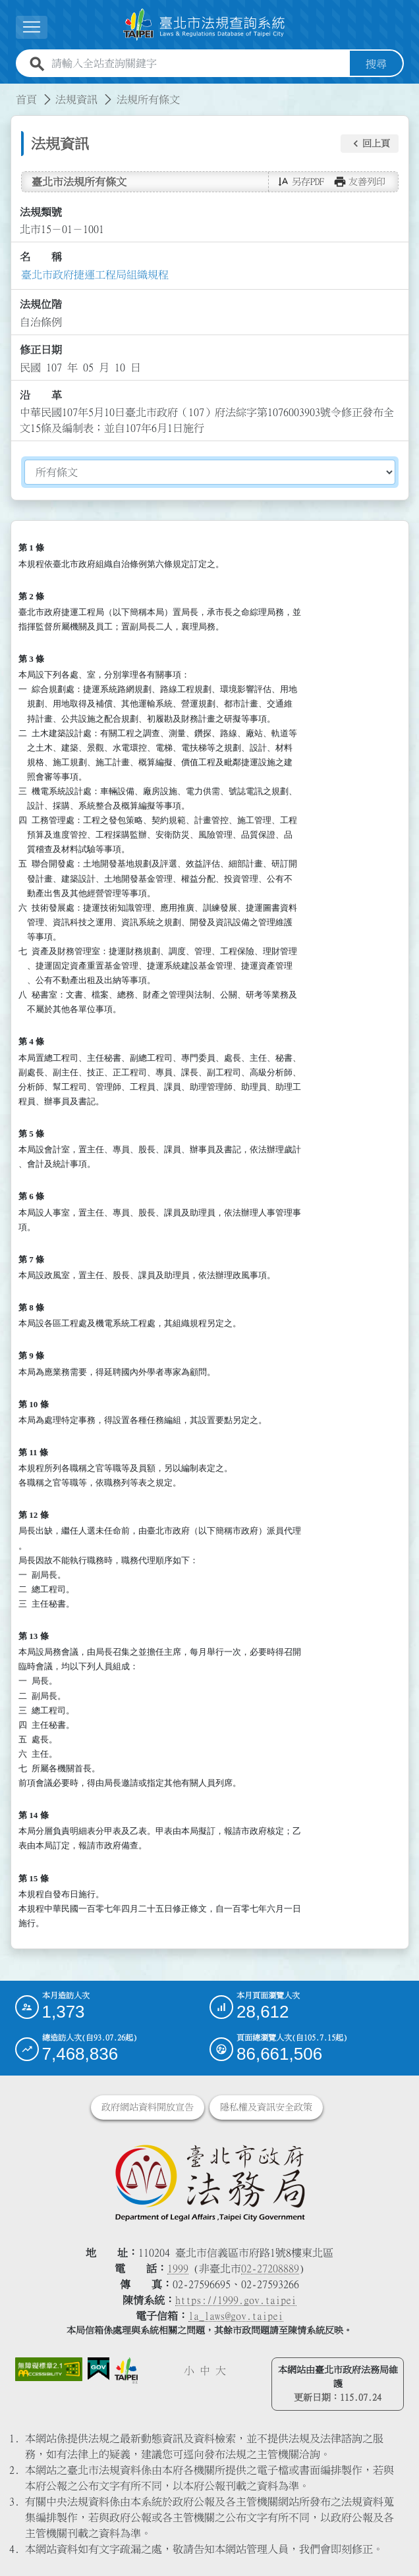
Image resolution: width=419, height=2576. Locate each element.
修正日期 (41, 349)
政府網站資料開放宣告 (147, 2106)
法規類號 (41, 211)
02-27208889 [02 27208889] (270, 2268)
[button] (370, 143)
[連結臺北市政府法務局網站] (210, 2181)
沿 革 (41, 394)
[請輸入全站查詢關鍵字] (198, 63)
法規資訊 (76, 99)
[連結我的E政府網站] (98, 2368)
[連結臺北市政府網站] (126, 2370)
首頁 (26, 99)
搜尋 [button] (376, 63)
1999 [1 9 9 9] (177, 2268)
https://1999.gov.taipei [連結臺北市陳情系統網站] (235, 2299)
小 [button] (189, 2370)
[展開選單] (31, 27)
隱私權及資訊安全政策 (266, 2106)
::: (8, 91)
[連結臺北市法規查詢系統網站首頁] (204, 24)
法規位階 (41, 304)
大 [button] (220, 2370)
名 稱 (41, 257)
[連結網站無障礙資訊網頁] (49, 2368)
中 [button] (205, 2370)
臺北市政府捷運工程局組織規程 (95, 274)
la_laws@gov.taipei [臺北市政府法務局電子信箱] (235, 2315)
